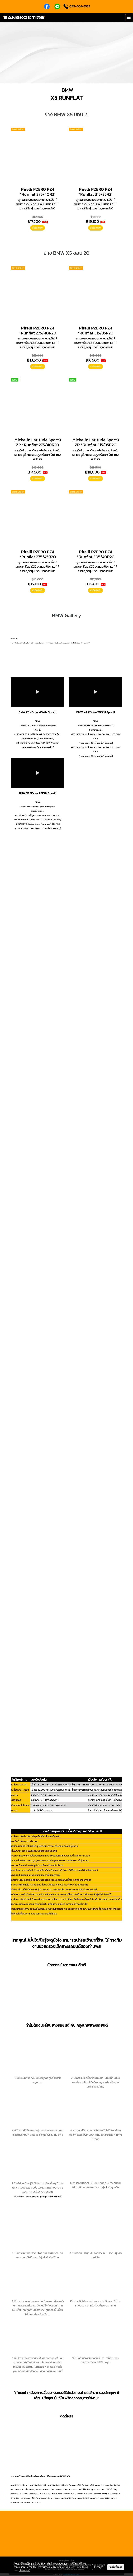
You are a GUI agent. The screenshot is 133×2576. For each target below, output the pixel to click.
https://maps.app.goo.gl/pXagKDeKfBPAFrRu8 (40, 2196)
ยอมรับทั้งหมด (115, 2567)
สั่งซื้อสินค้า (37, 228)
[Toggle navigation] (128, 17)
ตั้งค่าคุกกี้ (98, 2567)
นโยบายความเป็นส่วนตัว (77, 2567)
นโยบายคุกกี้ (24, 2570)
